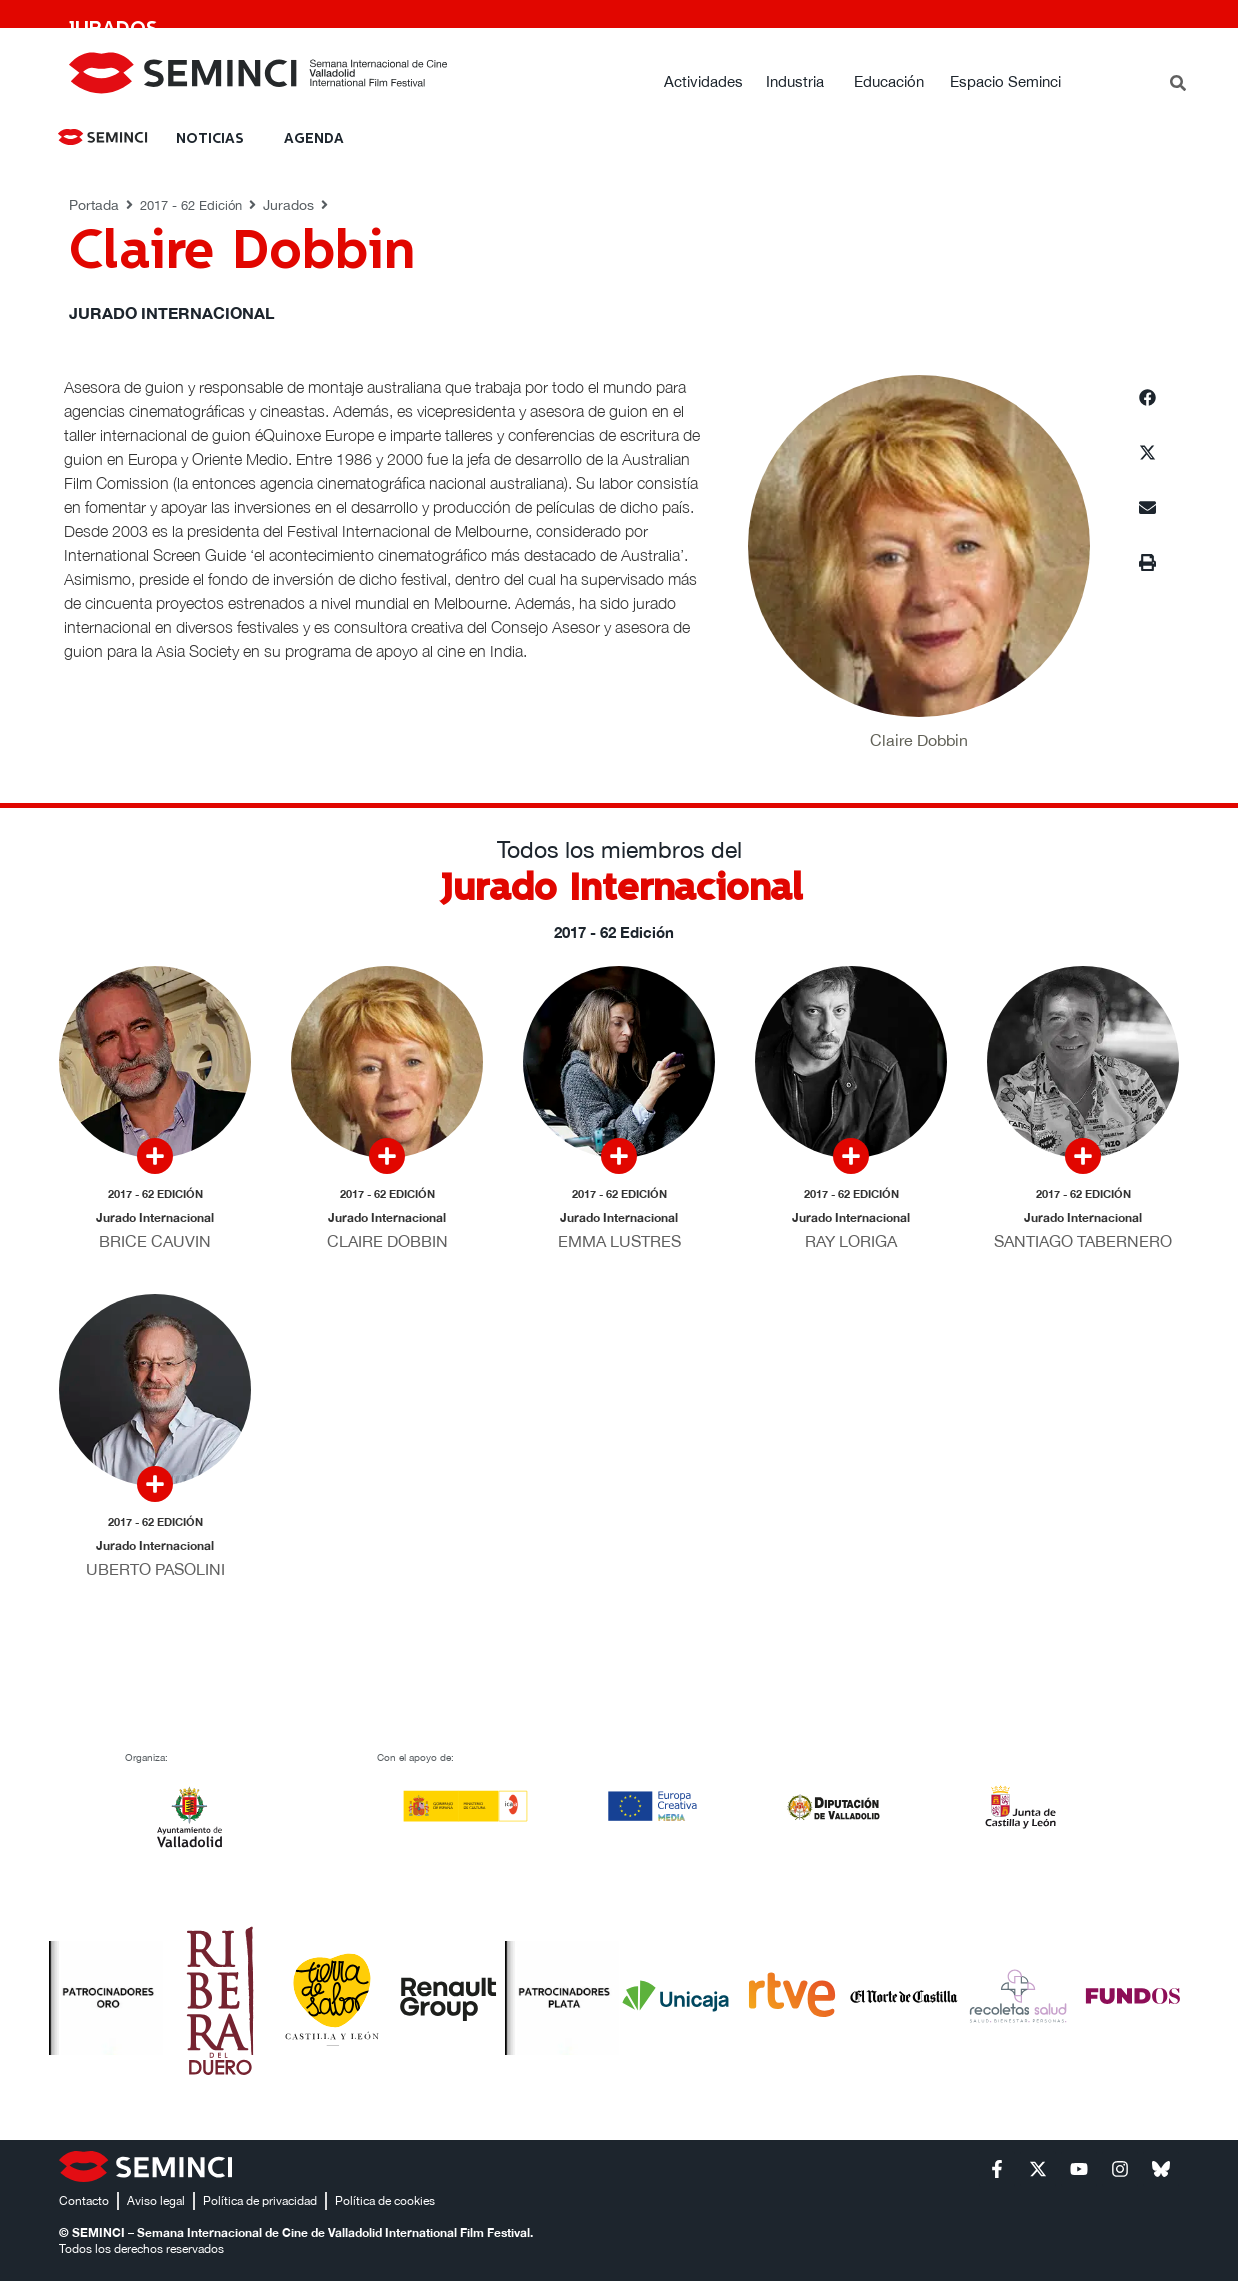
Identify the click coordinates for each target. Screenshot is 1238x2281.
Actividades (703, 81)
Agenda (314, 139)
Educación (889, 81)
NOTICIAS (210, 139)
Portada (94, 205)
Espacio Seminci (1005, 81)
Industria (795, 81)
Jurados (288, 205)
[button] (1147, 397)
